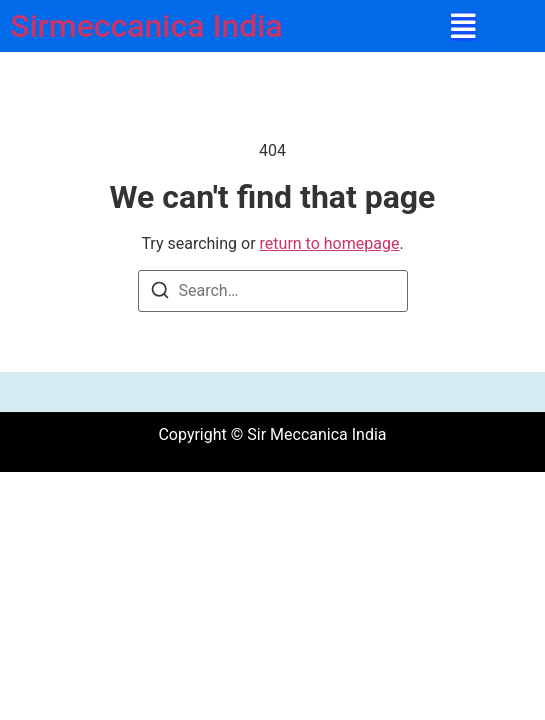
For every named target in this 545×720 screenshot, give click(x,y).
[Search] (160, 293)
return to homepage (330, 243)
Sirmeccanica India (146, 26)
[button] (463, 26)
